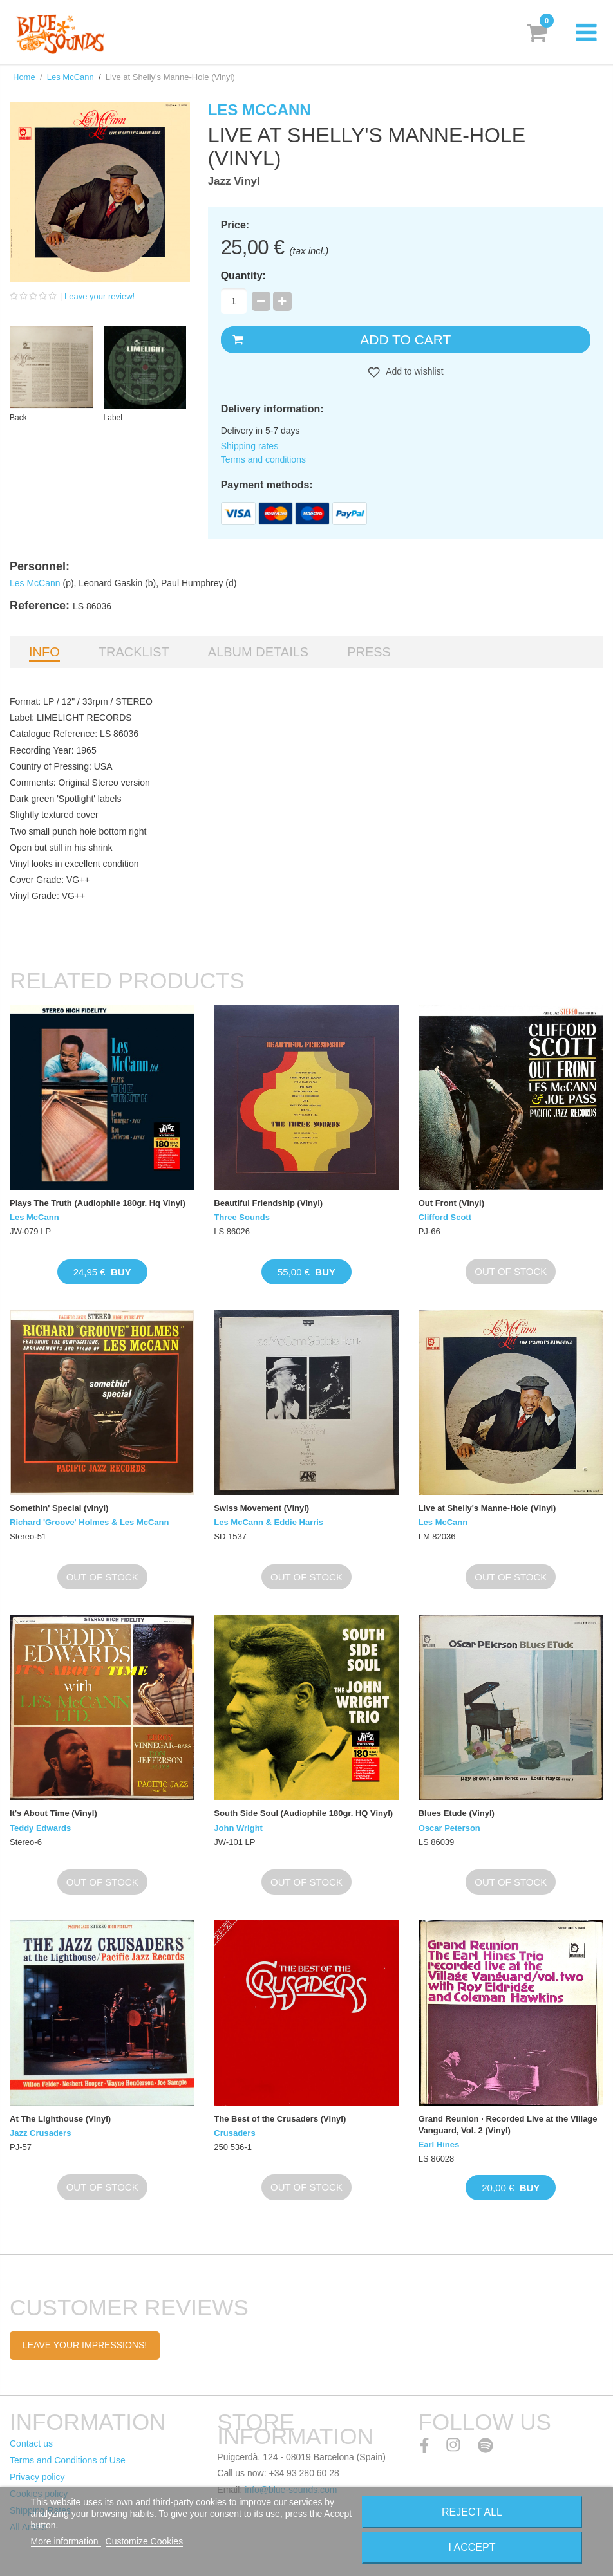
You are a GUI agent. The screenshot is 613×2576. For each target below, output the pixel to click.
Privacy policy (37, 2477)
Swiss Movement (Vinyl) (261, 1508)
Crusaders (234, 2133)
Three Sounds (242, 1217)
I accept (472, 2547)
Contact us (31, 2443)
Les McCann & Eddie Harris (268, 1522)
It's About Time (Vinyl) (53, 1813)
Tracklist (134, 652)
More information (66, 2541)
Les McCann (70, 77)
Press (369, 652)
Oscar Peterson (449, 1828)
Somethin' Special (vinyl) (59, 1508)
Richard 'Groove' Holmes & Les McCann (89, 1522)
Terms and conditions (263, 459)
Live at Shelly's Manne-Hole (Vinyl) (487, 1508)
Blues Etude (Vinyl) (457, 1813)
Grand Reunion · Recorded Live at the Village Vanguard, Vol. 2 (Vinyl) (508, 2124)
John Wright (238, 1828)
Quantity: (243, 275)
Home (24, 77)
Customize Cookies (145, 2541)
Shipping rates (250, 446)
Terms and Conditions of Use (68, 2460)
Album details (258, 652)
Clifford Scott (445, 1217)
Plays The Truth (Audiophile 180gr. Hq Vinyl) (97, 1203)
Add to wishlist (414, 371)
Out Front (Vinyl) (451, 1203)
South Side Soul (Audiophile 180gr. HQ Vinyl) (303, 1813)
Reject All (472, 2512)
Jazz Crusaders (40, 2133)
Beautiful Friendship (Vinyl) (268, 1203)
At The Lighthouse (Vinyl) (60, 2119)
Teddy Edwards (40, 1828)
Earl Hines (439, 2144)
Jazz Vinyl (234, 181)
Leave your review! (99, 296)
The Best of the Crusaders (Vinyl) (280, 2119)
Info (44, 652)
